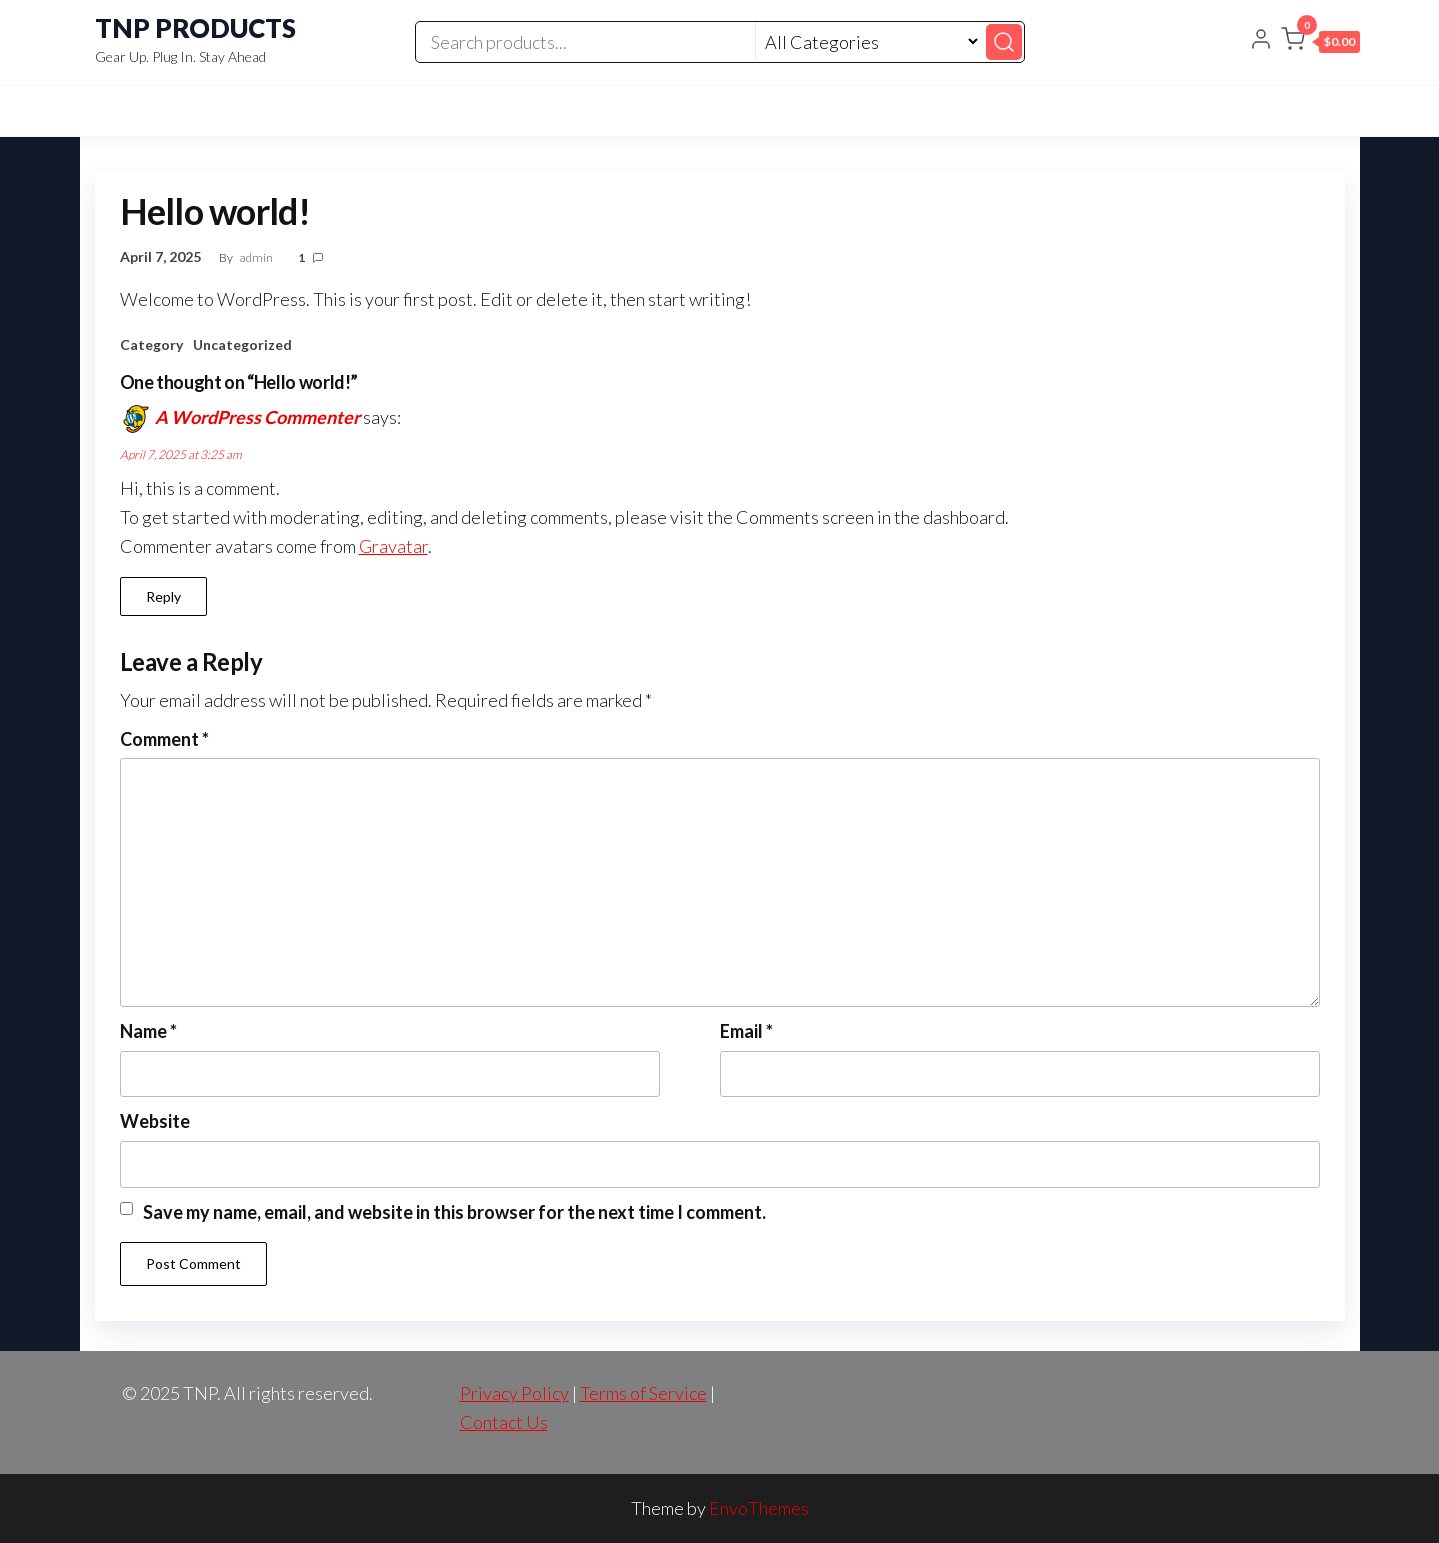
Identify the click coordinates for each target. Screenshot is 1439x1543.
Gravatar (393, 546)
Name (148, 1031)
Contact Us (504, 1422)
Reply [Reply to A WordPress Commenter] (163, 596)
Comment (164, 739)
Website (155, 1121)
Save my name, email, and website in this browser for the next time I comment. (454, 1212)
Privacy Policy (514, 1393)
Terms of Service (643, 1393)
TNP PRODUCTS (195, 28)
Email (746, 1031)
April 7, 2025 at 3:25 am (181, 454)
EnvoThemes (759, 1508)
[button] (1320, 43)
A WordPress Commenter (257, 417)
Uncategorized (242, 344)
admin (257, 257)
